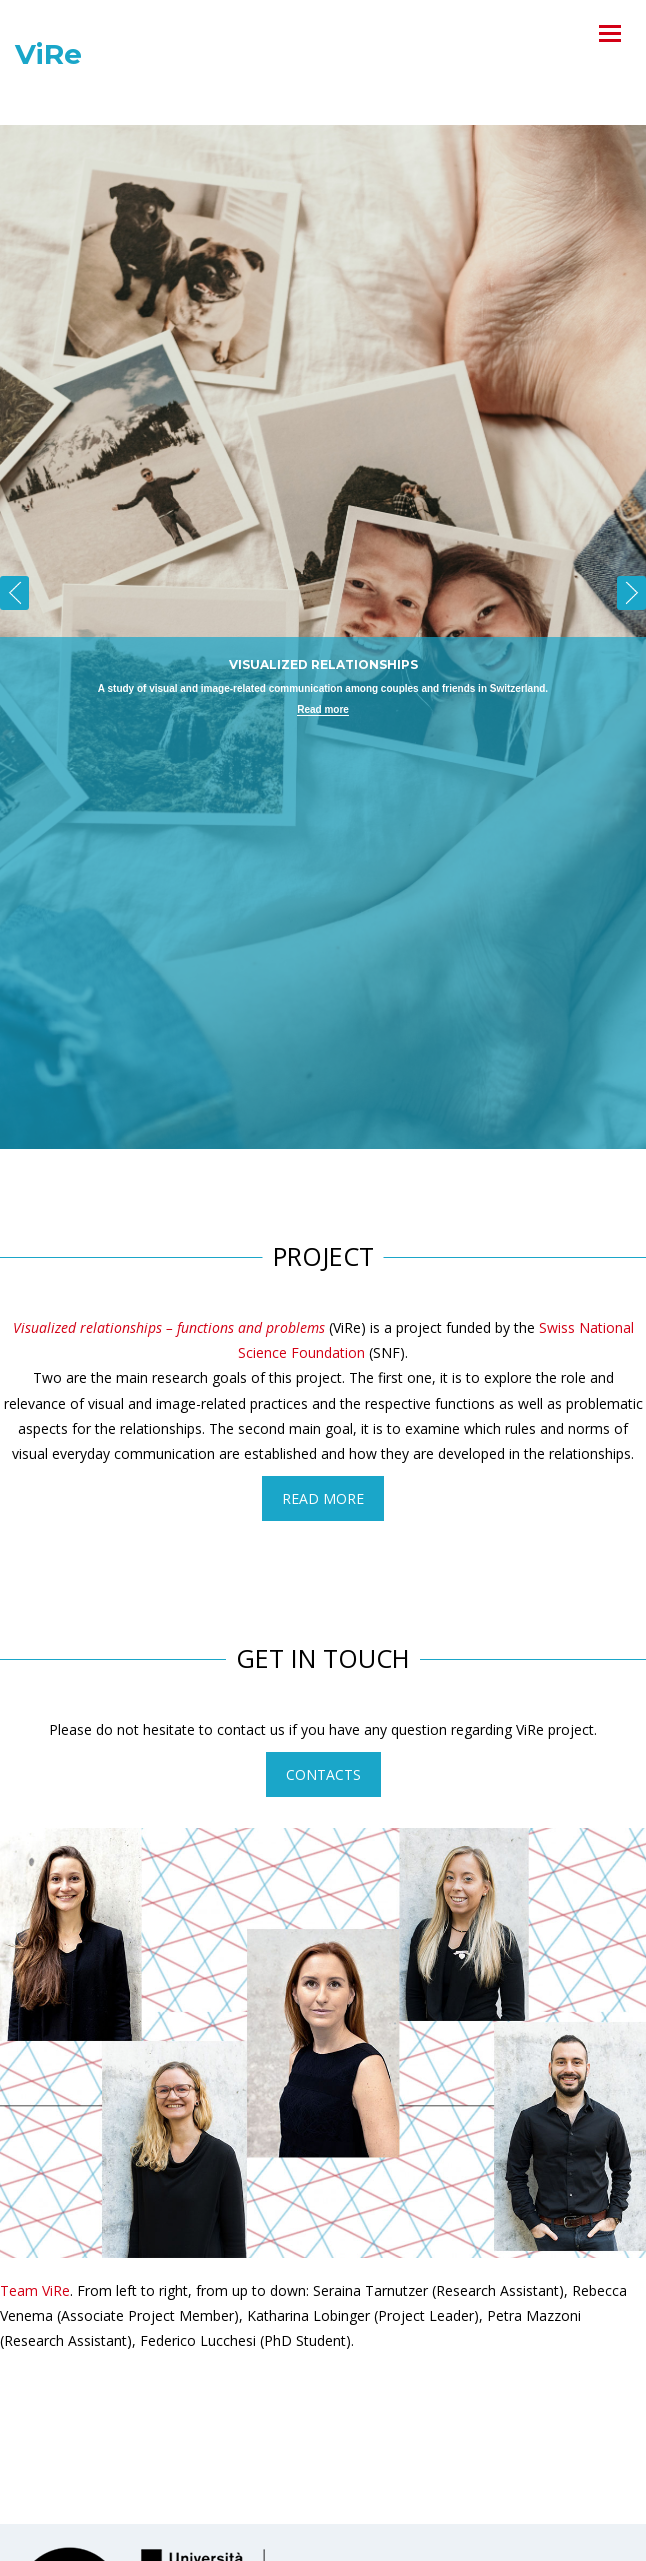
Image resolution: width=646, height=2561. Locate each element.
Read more (323, 710)
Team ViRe (35, 2290)
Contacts (323, 1774)
